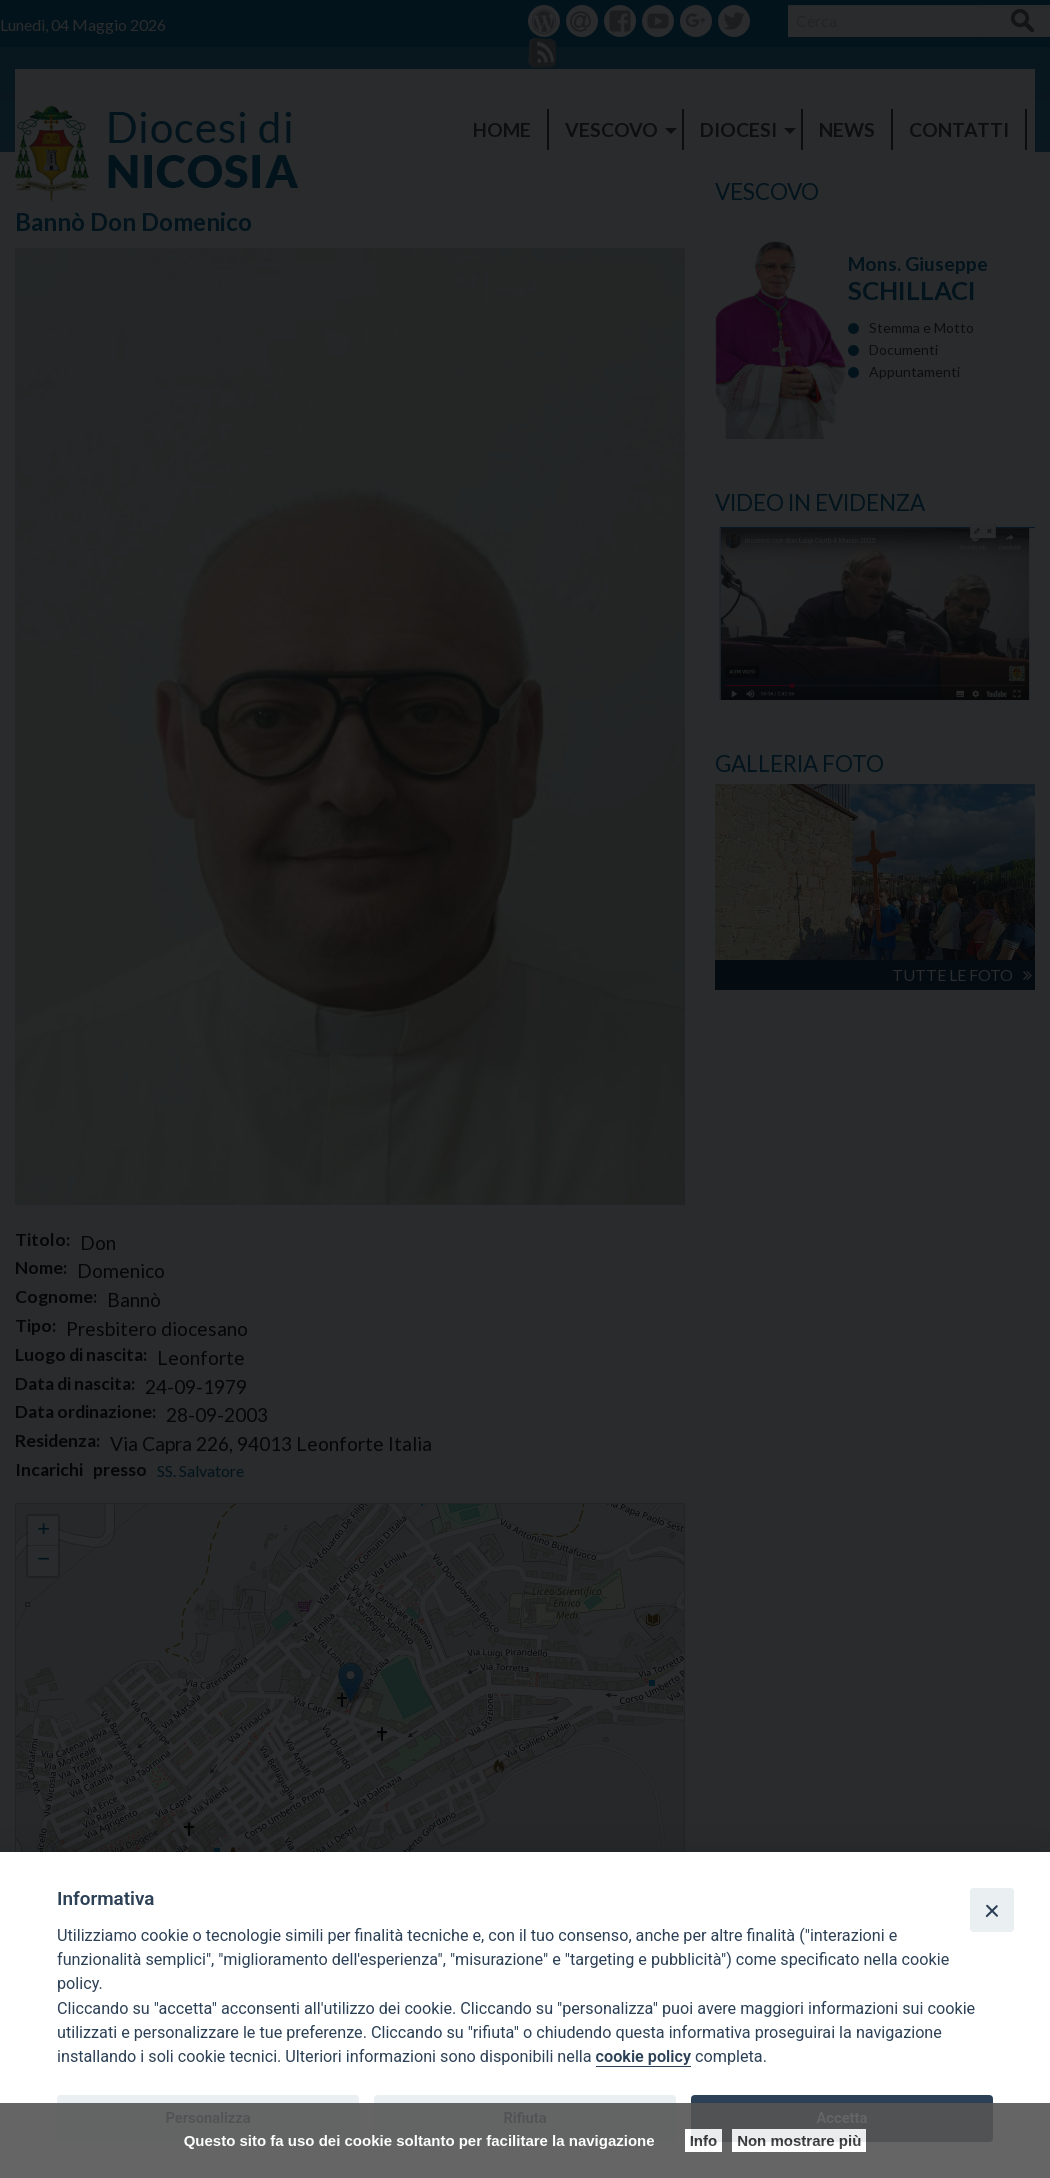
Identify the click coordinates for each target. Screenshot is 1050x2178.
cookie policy (643, 2056)
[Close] (992, 1910)
